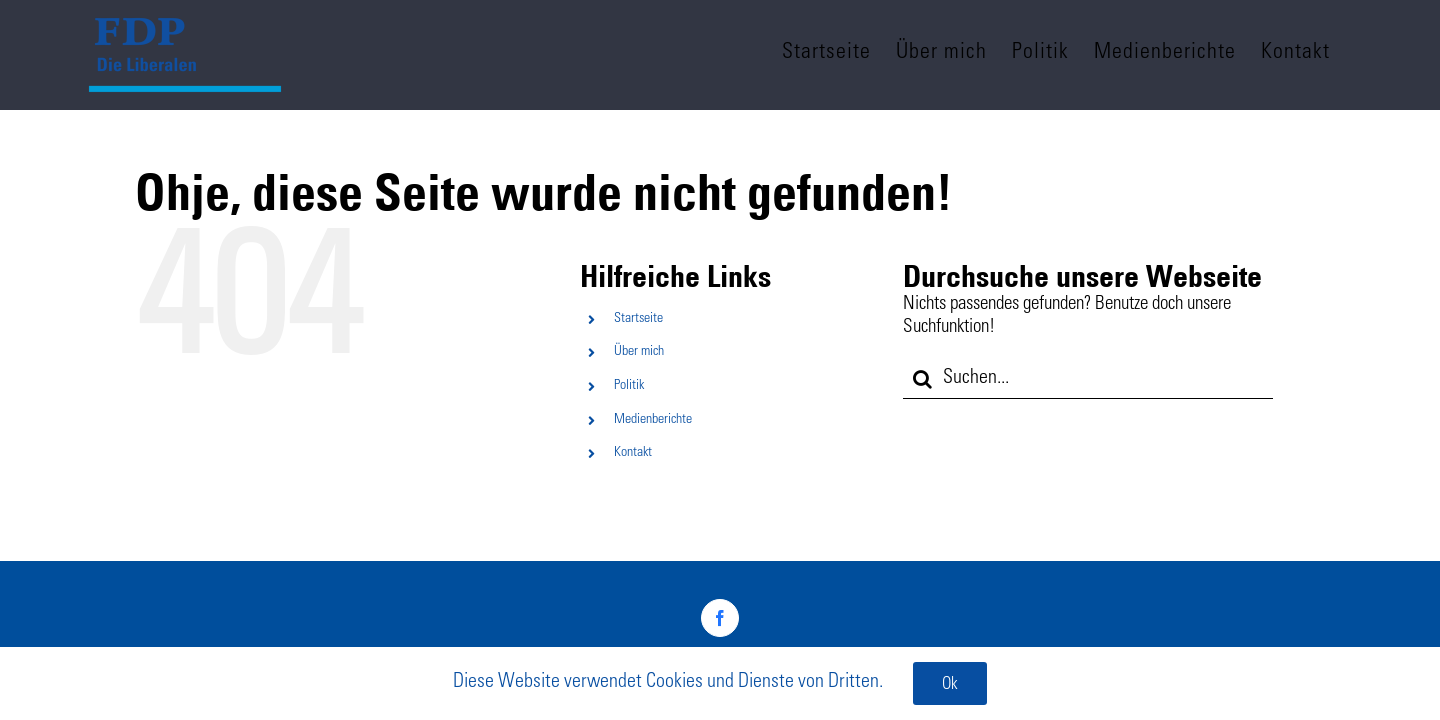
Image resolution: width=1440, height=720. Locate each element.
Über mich (639, 352)
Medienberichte (653, 420)
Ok (950, 685)
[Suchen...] (1088, 379)
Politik (629, 386)
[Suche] (923, 379)
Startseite (638, 319)
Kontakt (633, 453)
